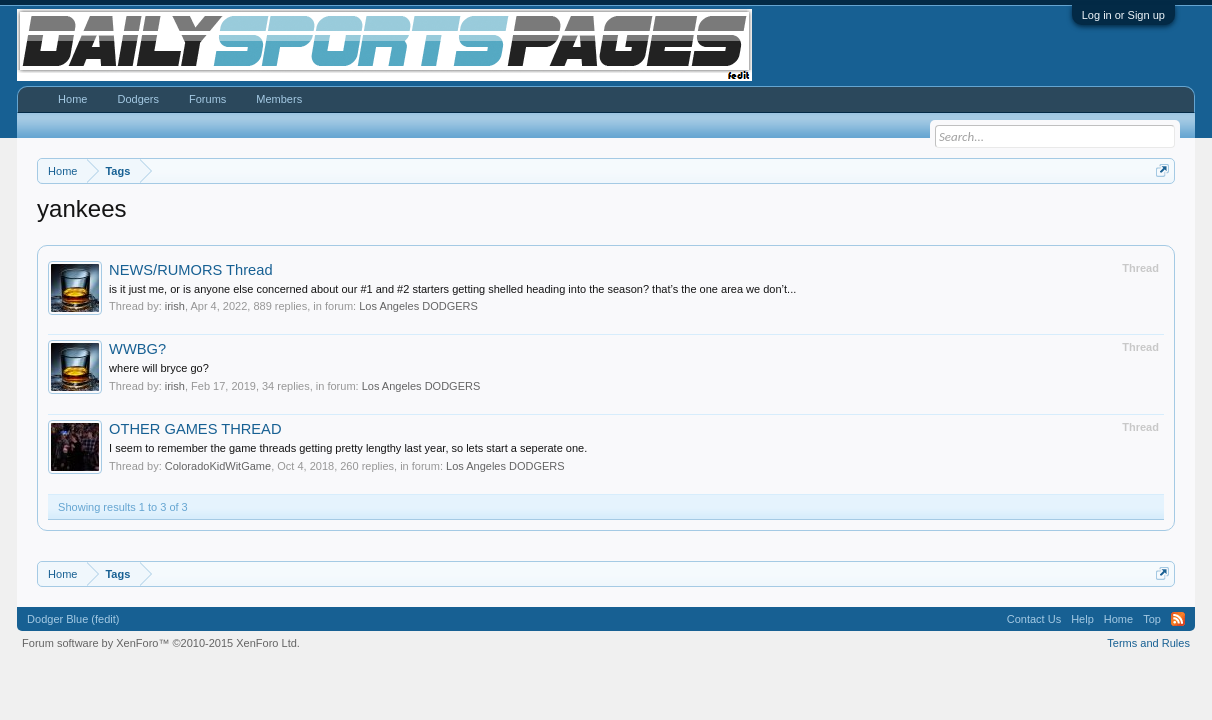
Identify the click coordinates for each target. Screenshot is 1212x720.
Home (72, 99)
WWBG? (137, 349)
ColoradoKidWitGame (218, 466)
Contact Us (1034, 619)
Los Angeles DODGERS (418, 306)
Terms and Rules (1148, 643)
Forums (207, 99)
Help (1082, 619)
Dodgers (138, 99)
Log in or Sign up (1123, 15)
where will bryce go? (159, 368)
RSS (1178, 619)
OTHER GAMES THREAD (195, 429)
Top (1152, 619)
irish (175, 306)
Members (279, 99)
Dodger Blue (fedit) (73, 619)
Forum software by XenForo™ (161, 643)
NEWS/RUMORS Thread (190, 270)
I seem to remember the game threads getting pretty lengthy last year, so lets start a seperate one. (348, 448)
